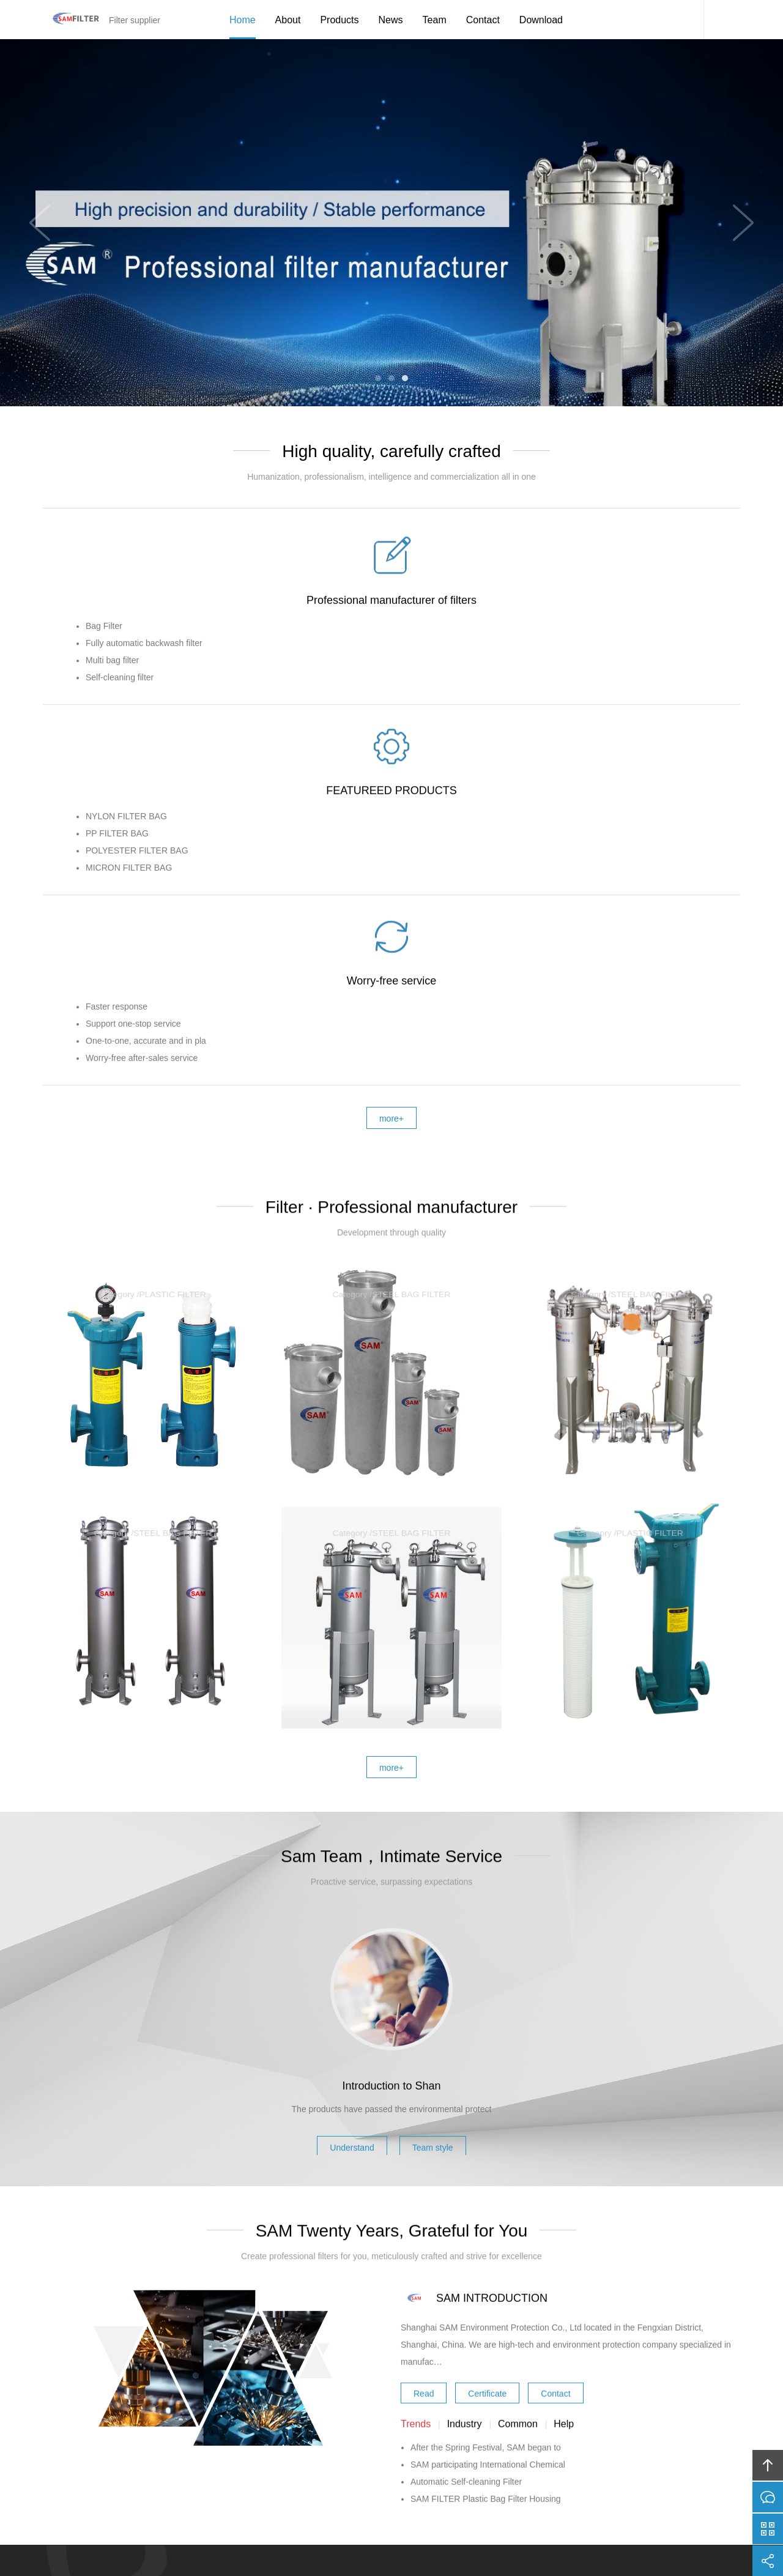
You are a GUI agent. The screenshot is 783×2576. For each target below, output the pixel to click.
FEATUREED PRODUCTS (392, 734)
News (391, 20)
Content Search (721, 19)
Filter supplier (70, 19)
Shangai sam (362, 2530)
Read (424, 2156)
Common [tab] (518, 2189)
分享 (767, 2560)
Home (242, 20)
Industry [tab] (464, 2189)
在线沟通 (767, 2497)
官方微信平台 (767, 2529)
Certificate (487, 2156)
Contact (483, 20)
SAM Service (685, 19)
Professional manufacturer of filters (159, 734)
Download (541, 20)
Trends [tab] (416, 2189)
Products (339, 20)
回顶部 (767, 2465)
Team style (441, 1907)
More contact (431, 2246)
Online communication (362, 2246)
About (288, 20)
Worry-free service (624, 734)
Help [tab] (564, 2189)
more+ (391, 1390)
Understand (343, 1907)
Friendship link (540, 2468)
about (261, 2468)
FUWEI (508, 2530)
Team (435, 20)
